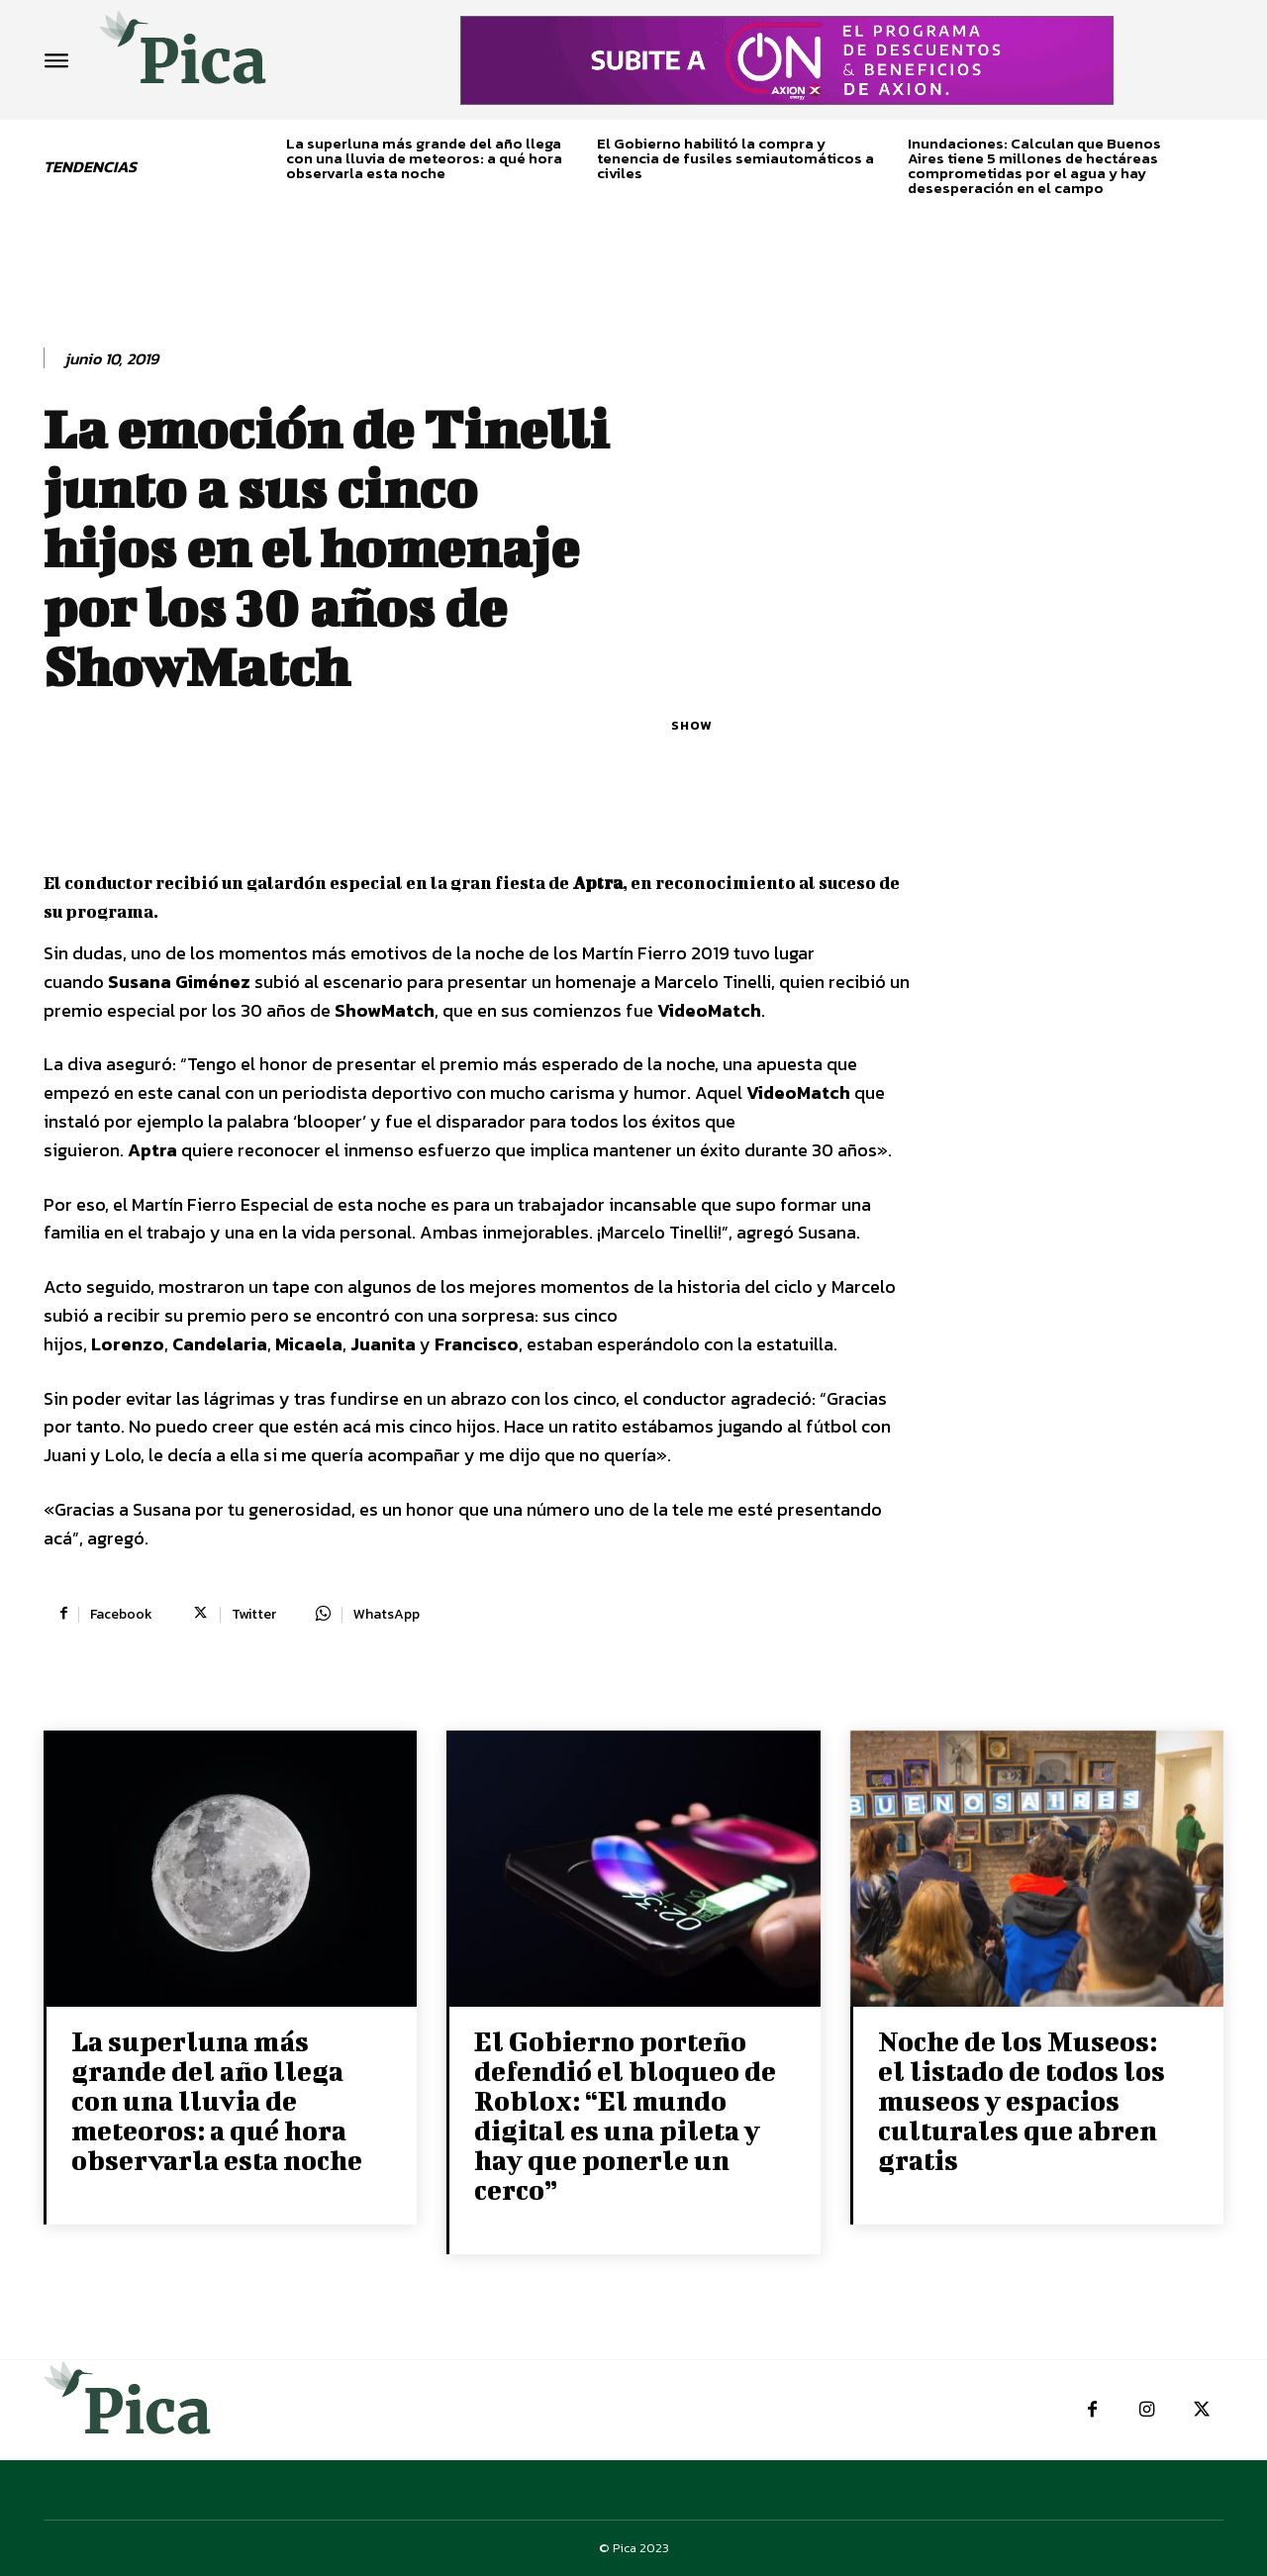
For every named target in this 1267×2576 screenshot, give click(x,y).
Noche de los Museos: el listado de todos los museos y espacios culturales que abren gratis (1021, 2100)
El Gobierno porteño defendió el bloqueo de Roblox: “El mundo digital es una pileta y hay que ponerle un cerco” (625, 2115)
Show (691, 725)
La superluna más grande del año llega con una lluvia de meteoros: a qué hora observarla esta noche (424, 158)
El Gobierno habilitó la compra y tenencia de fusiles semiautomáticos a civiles (735, 158)
